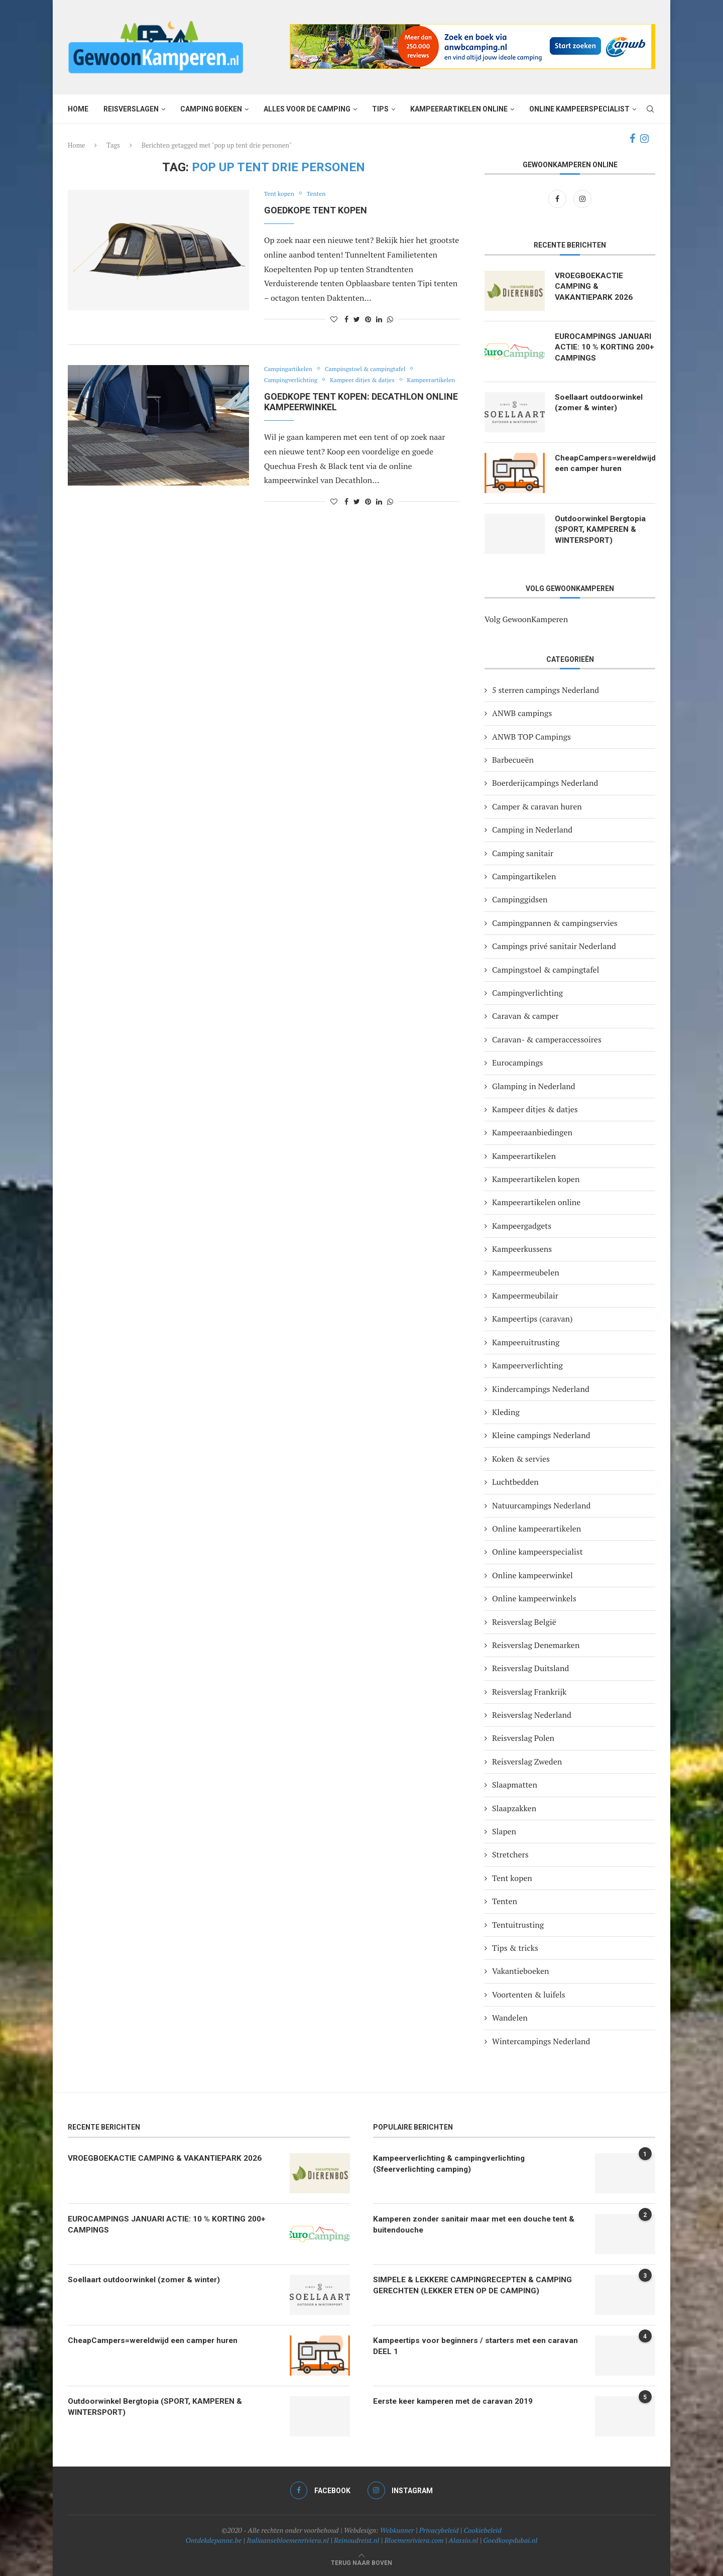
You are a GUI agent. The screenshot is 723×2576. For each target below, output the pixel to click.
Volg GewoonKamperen (526, 619)
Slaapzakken (514, 1808)
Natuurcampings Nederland (541, 1505)
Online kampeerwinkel (532, 1575)
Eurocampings (517, 1062)
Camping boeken (211, 109)
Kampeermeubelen (525, 1272)
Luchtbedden (515, 1481)
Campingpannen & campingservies (555, 922)
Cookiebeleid (483, 2530)
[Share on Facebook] (346, 319)
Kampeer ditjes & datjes (369, 380)
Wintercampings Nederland (541, 2041)
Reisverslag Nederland (531, 1714)
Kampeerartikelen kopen (535, 1179)
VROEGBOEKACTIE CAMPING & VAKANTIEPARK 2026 (594, 287)
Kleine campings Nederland (541, 1435)
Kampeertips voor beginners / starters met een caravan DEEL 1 (464, 2346)
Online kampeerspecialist (579, 109)
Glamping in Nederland (533, 1086)
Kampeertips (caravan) (532, 1318)
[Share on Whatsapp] (390, 319)
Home (78, 109)
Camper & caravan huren (537, 806)
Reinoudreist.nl (356, 2540)
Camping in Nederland (532, 829)
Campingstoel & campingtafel (371, 369)
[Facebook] (632, 138)
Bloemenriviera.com (414, 2540)
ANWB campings (522, 713)
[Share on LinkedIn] (379, 319)
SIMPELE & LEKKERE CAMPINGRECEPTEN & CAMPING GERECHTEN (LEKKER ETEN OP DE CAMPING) (473, 2285)
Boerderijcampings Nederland (545, 782)
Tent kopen (280, 194)
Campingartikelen (290, 369)
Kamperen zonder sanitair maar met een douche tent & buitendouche (477, 2224)
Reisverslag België (524, 1621)
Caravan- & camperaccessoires (546, 1039)
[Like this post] (333, 319)
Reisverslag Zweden (527, 1761)
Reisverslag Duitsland (530, 1668)
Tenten (319, 194)
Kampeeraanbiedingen (532, 1132)
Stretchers (510, 1854)
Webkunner (397, 2530)
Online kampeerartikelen (536, 1528)
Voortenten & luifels (528, 1994)
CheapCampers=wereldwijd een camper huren (605, 463)
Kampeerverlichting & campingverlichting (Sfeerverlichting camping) (452, 2164)
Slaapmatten (514, 1784)
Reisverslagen (131, 109)
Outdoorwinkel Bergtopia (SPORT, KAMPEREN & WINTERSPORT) (602, 530)
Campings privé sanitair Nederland (554, 946)
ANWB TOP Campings (531, 736)
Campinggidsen (520, 899)
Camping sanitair (522, 853)
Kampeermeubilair (525, 1295)
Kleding (506, 1412)
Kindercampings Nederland (540, 1388)
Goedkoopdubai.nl (510, 2540)
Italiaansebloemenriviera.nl (288, 2540)
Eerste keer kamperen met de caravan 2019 (457, 2401)
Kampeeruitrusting (525, 1342)
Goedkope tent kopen (315, 210)
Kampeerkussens (522, 1248)
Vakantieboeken (520, 1970)
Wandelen (510, 2017)
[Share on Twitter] (356, 319)
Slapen (504, 1831)
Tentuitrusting (518, 1924)
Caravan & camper (525, 1015)
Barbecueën (513, 759)
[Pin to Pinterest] (368, 319)
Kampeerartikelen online (459, 109)
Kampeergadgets (521, 1225)
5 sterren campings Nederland (545, 689)
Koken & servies (521, 1458)
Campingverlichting (293, 380)
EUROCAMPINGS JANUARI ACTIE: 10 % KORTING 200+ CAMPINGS (604, 348)
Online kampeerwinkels (534, 1598)
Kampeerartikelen (290, 391)
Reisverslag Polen (523, 1737)
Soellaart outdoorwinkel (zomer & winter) (600, 403)
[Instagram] (644, 138)
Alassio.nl (463, 2540)
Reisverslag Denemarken (535, 1645)
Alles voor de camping (307, 109)
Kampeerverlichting (527, 1365)
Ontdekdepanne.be (214, 2540)
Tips (380, 109)
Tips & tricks (515, 1947)
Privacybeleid (439, 2530)
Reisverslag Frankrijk (529, 1691)
